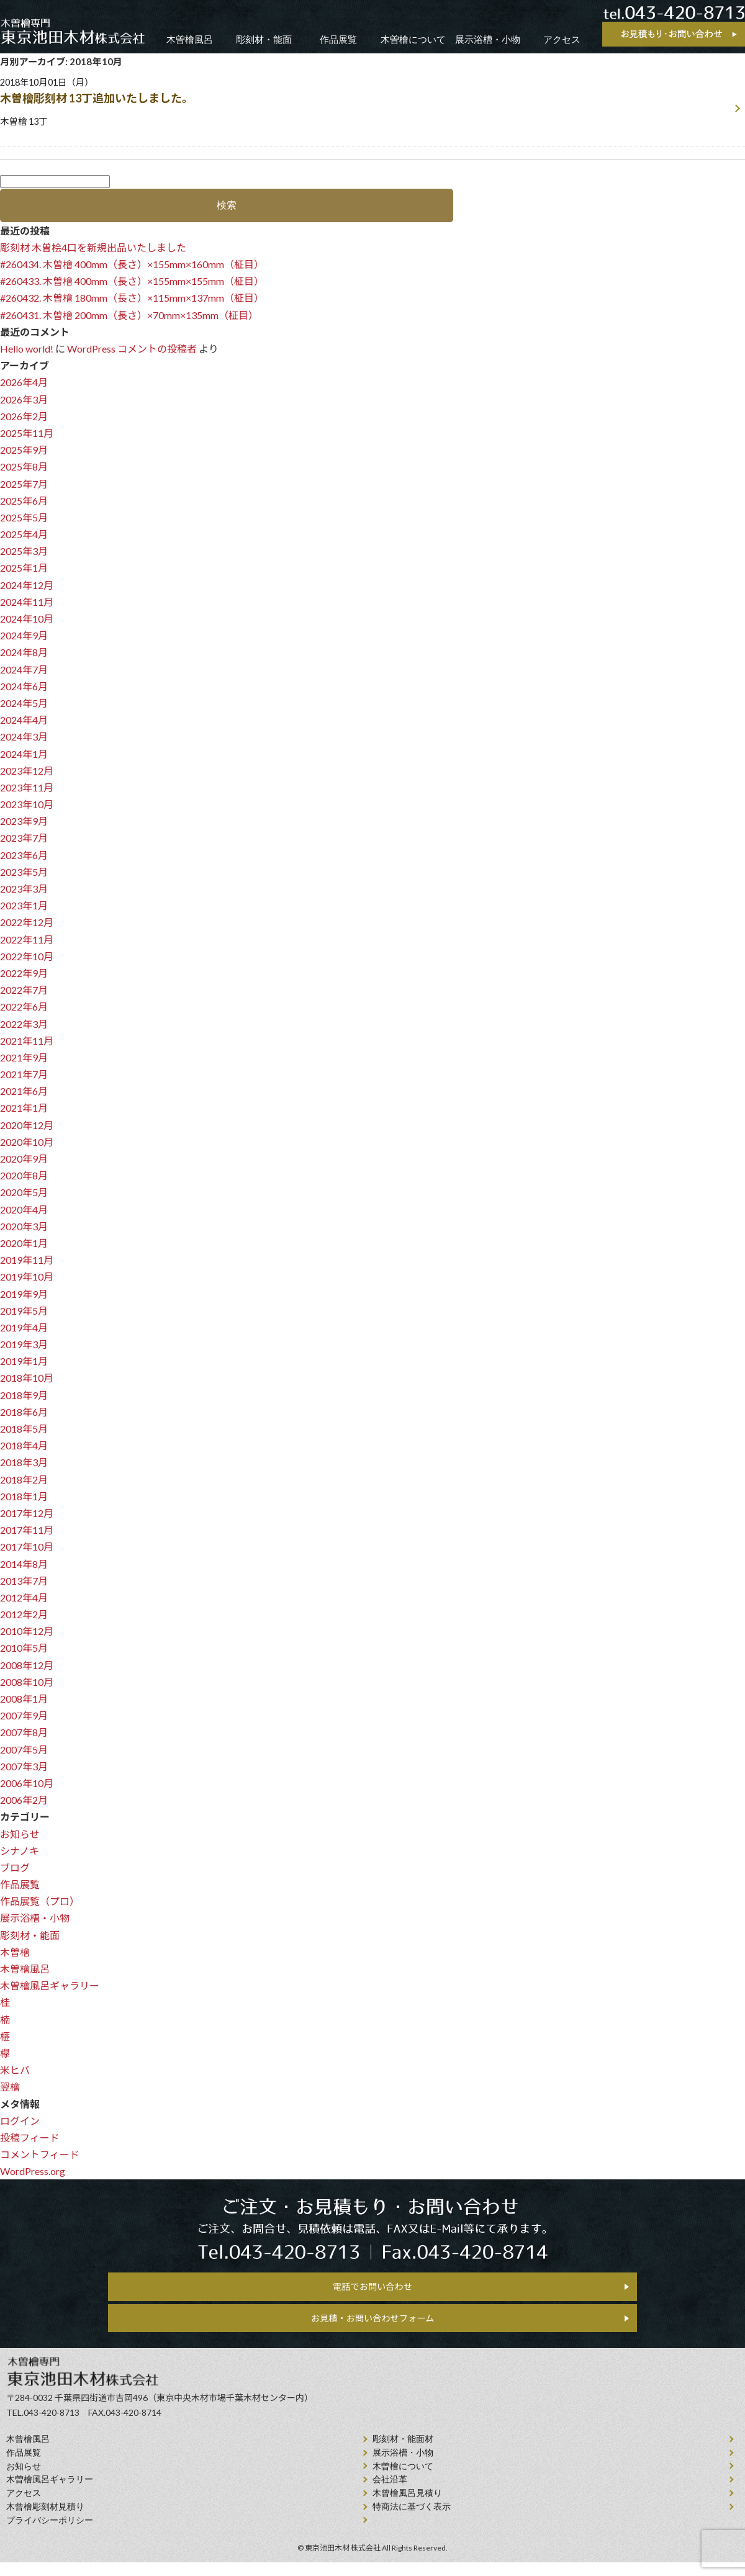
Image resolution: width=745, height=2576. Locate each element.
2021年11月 (26, 1042)
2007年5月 (24, 1751)
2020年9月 (24, 1160)
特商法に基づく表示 (411, 2519)
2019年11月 (26, 1261)
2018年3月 (24, 1463)
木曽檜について (413, 39)
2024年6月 (24, 687)
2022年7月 (24, 991)
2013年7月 (24, 1582)
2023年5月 (24, 873)
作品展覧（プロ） (39, 1902)
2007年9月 (24, 1717)
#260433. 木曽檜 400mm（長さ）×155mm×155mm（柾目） (132, 282)
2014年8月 (24, 1565)
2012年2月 (24, 1615)
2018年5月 (24, 1430)
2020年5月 (24, 1193)
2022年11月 (26, 941)
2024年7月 (24, 671)
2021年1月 (24, 1109)
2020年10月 (26, 1143)
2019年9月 (24, 1295)
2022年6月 (24, 1008)
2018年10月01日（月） (364, 103)
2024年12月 (26, 586)
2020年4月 (24, 1211)
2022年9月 (24, 974)
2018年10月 (26, 1379)
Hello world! (26, 350)
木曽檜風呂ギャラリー (49, 1987)
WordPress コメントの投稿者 (132, 350)
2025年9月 (24, 451)
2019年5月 (24, 1312)
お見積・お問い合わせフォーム (372, 2327)
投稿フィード (30, 2139)
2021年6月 (24, 1092)
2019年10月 (26, 1278)
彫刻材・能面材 (402, 2452)
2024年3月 (24, 738)
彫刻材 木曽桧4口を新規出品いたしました (93, 248)
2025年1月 (24, 569)
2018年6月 (24, 1413)
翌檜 (10, 2088)
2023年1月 (24, 906)
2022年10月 (26, 957)
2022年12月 (26, 923)
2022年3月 (24, 1025)
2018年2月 (24, 1481)
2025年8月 (24, 468)
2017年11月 (26, 1531)
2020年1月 (24, 1244)
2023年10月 (26, 805)
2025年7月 (24, 485)
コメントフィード (39, 2155)
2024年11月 (26, 603)
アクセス (561, 39)
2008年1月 (24, 1700)
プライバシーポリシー (49, 2533)
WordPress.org (32, 2172)
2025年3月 (24, 552)
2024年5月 (24, 704)
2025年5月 (24, 519)
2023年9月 (24, 822)
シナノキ (19, 1852)
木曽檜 (15, 1953)
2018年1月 (24, 1497)
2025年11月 (26, 434)
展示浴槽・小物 (487, 39)
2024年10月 (26, 620)
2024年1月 (24, 755)
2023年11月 (26, 789)
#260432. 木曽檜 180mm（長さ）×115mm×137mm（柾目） (132, 299)
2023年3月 (24, 890)
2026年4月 (24, 383)
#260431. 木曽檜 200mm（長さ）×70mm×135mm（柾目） (129, 316)
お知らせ (20, 1835)
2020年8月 (24, 1176)
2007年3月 (24, 1767)
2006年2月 (24, 1801)
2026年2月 (24, 417)
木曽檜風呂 (189, 39)
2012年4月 (24, 1599)
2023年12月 (26, 772)
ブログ (15, 1869)
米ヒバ (15, 2071)
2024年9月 (24, 636)
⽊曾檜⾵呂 (28, 2452)
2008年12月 (26, 1666)
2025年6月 (24, 502)
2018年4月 (24, 1446)
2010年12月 (26, 1632)
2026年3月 (24, 401)
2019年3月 (24, 1345)
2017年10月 (26, 1548)
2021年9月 (24, 1059)
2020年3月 (24, 1227)
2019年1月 (24, 1362)
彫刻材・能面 (264, 39)
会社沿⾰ (389, 2493)
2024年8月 (24, 653)
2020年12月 (26, 1126)
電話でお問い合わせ (372, 2289)
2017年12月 (26, 1514)
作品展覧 (338, 39)
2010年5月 (24, 1649)
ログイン (20, 2122)
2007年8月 (24, 1733)
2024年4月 (24, 721)
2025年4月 (24, 535)
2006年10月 (26, 1784)
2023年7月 (24, 839)
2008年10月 (26, 1683)
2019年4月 (24, 1329)
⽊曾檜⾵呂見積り (407, 2506)
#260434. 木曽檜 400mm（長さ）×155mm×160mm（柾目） (132, 265)
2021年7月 (24, 1075)
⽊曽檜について (402, 2479)
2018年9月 (24, 1396)
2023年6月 (24, 856)
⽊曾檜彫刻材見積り (45, 2519)
